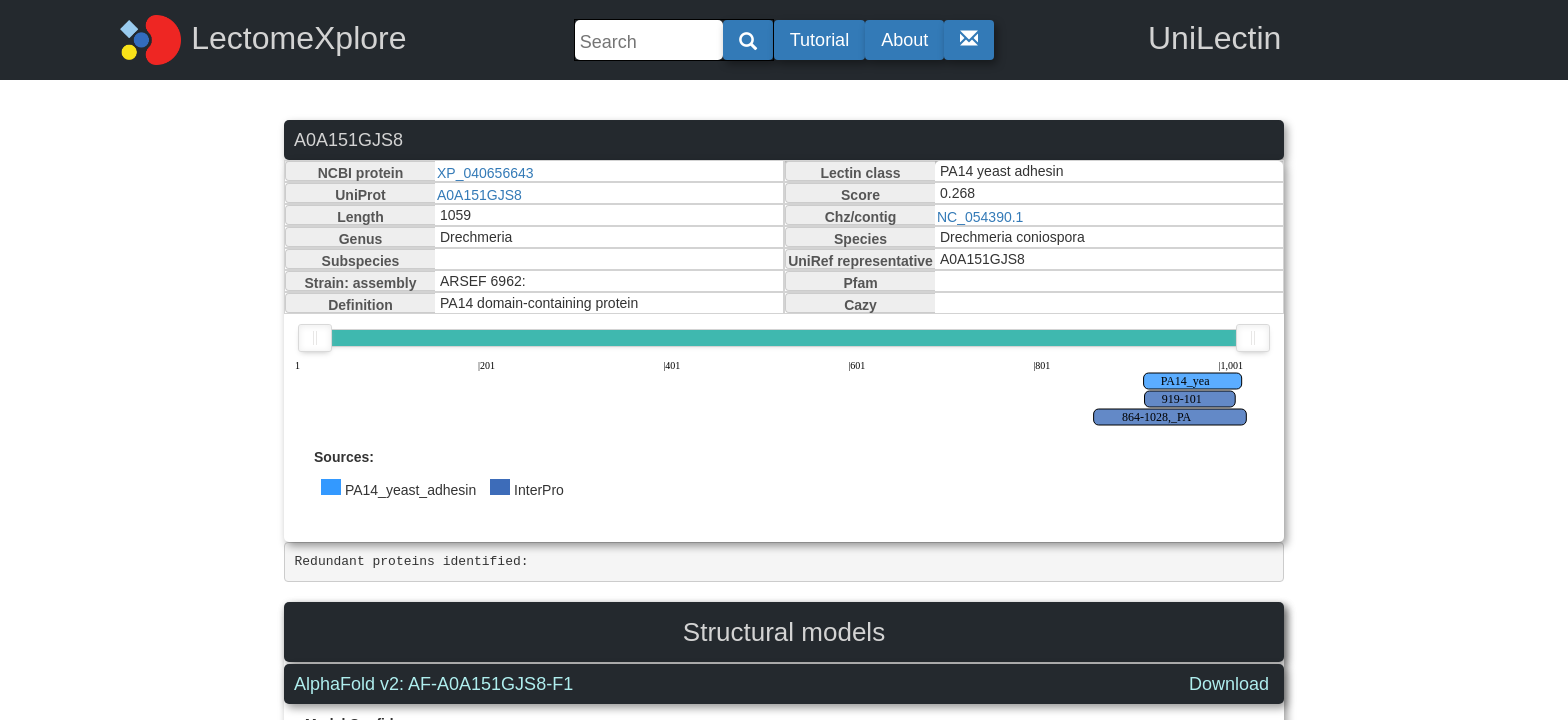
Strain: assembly (360, 283)
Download (1229, 684)
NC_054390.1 (980, 217)
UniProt (360, 195)
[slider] (315, 338)
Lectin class (860, 173)
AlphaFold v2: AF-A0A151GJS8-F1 (433, 684)
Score (860, 195)
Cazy (860, 305)
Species (860, 239)
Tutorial (819, 40)
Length (360, 217)
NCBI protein (361, 173)
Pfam (860, 283)
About (904, 40)
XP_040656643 (485, 173)
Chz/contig (861, 217)
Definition (360, 305)
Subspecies (361, 261)
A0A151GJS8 (479, 195)
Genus (361, 239)
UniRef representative (860, 261)
